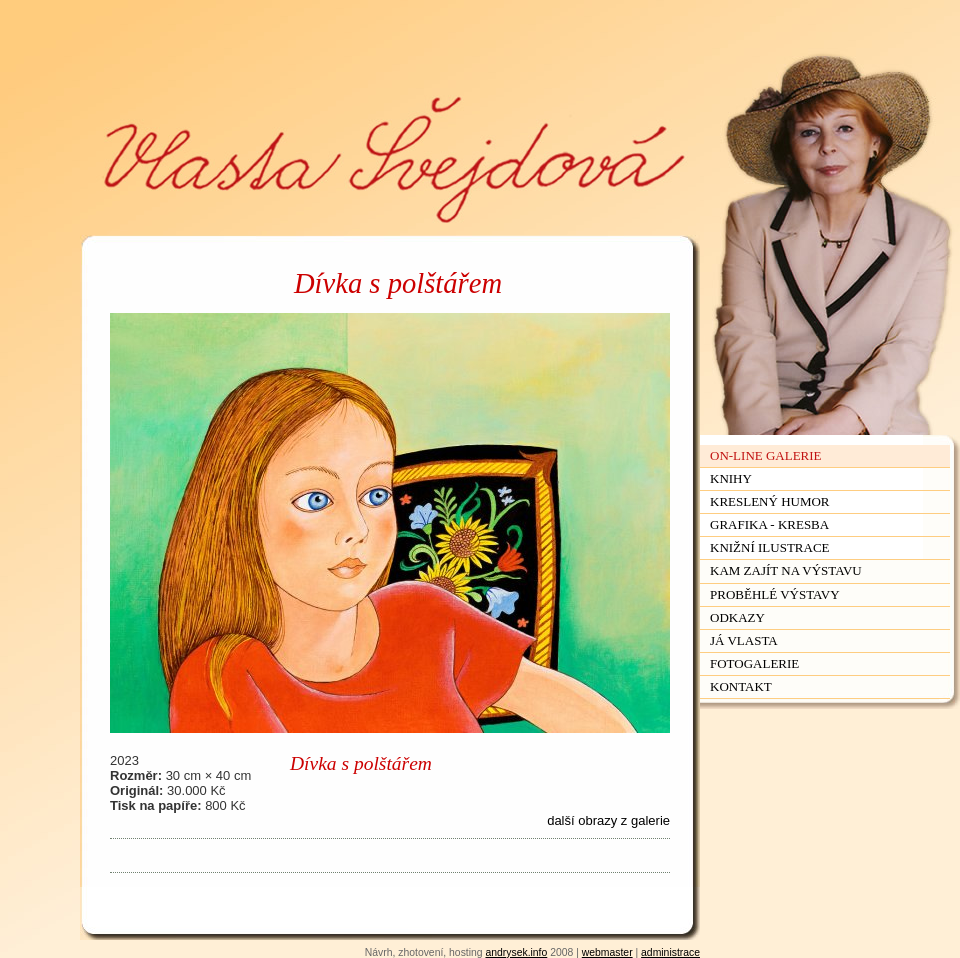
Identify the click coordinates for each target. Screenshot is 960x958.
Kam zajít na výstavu (786, 570)
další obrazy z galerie (608, 820)
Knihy (731, 478)
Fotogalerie (754, 663)
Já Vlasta (744, 640)
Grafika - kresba (769, 524)
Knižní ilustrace (770, 547)
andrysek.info (516, 952)
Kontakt (741, 686)
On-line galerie (766, 455)
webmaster (607, 952)
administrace (670, 952)
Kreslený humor (770, 501)
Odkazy (737, 617)
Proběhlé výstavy (775, 594)
